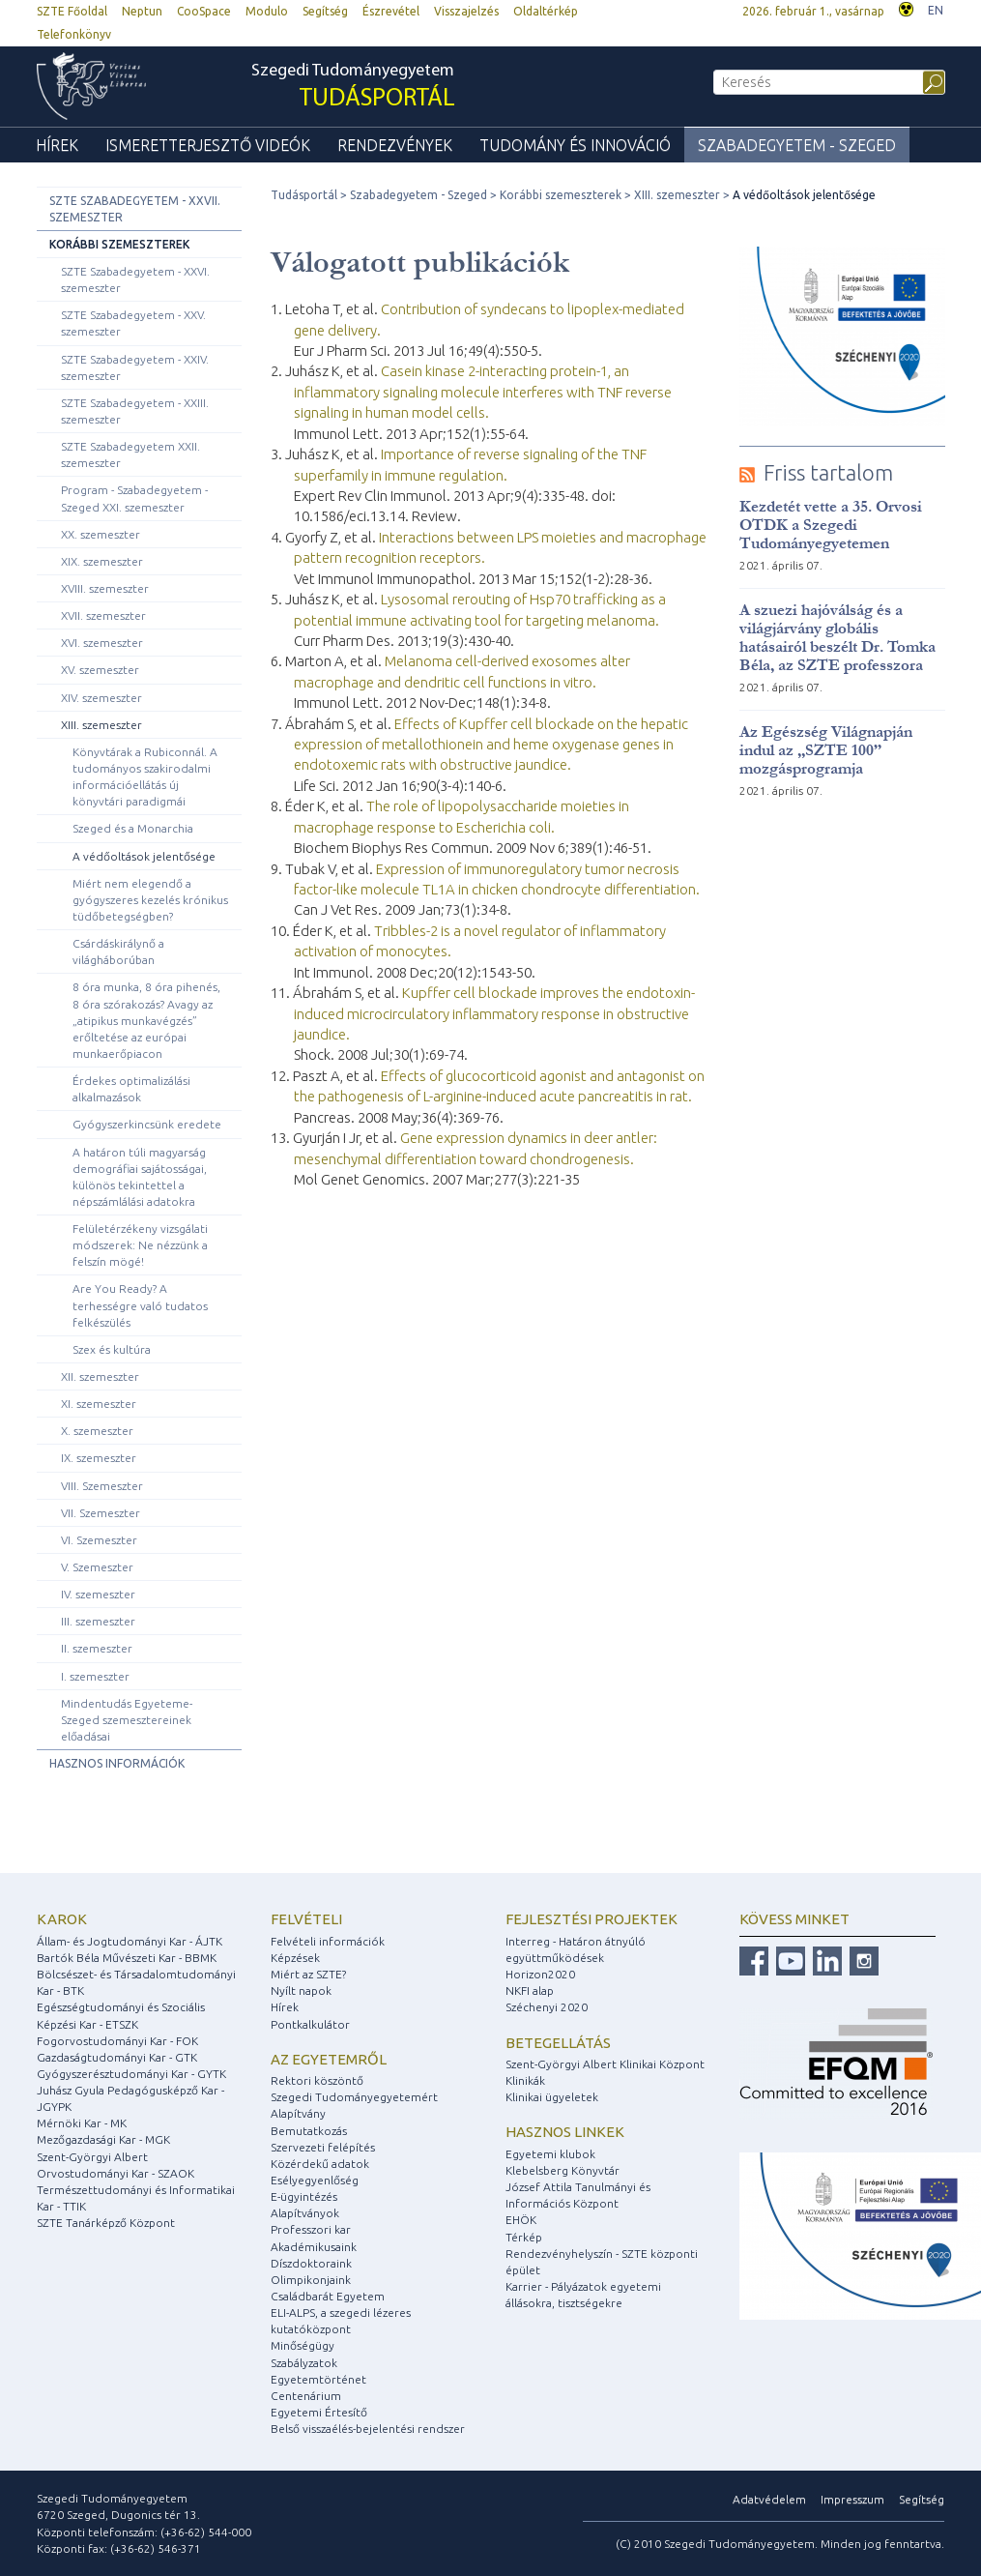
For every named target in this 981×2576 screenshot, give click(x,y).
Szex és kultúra (111, 1349)
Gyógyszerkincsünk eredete (146, 1124)
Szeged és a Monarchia (132, 828)
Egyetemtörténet (318, 2379)
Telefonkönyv (74, 34)
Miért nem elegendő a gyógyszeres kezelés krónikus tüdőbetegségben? (150, 899)
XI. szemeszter (98, 1403)
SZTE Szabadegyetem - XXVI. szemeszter (135, 279)
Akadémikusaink (314, 2246)
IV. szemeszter (98, 1594)
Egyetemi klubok (550, 2154)
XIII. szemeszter (101, 724)
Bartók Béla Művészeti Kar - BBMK (126, 1957)
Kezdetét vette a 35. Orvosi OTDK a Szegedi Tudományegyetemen (830, 524)
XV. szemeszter (100, 669)
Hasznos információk (117, 1763)
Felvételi (306, 1919)
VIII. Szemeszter (102, 1485)
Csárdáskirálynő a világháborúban (118, 951)
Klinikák (525, 2080)
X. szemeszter (97, 1430)
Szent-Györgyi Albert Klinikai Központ (605, 2064)
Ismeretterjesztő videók (207, 145)
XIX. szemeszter (102, 561)
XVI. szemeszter (102, 642)
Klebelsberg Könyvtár (562, 2170)
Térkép (523, 2237)
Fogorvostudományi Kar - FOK (117, 2040)
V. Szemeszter (97, 1567)
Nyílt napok (301, 1990)
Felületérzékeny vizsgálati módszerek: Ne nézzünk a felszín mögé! (140, 1245)
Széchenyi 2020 (546, 2007)
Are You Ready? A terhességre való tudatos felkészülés (140, 1305)
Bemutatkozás (309, 2130)
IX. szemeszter (98, 1457)
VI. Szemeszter (99, 1540)
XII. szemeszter (100, 1376)
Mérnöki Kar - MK (82, 2123)
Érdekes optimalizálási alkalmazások (131, 1088)
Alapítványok (305, 2213)
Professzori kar (311, 2229)
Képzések (295, 1957)
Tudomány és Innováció (575, 145)
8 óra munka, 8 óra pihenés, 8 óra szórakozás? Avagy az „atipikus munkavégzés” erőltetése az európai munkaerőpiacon (146, 1020)
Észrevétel (390, 11)
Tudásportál (304, 195)
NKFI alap (529, 1990)
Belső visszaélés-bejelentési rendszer (368, 2428)
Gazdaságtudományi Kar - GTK (117, 2057)
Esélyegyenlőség (315, 2180)
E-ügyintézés (304, 2196)
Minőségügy (302, 2345)
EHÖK (520, 2219)
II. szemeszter (96, 1648)
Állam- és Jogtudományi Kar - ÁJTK (129, 1941)
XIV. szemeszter (101, 697)
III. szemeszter (98, 1621)
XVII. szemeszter (103, 615)
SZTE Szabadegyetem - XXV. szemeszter (133, 322)
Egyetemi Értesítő (319, 2412)
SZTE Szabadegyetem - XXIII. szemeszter (135, 410)
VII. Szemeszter (100, 1513)
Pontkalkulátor (310, 2024)
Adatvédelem (769, 2499)
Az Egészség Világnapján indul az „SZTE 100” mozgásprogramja (825, 749)
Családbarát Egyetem (328, 2296)
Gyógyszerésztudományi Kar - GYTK (131, 2073)
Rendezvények (394, 145)
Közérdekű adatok (320, 2163)
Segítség (325, 11)
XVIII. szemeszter (105, 588)
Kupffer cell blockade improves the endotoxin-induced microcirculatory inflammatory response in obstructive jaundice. (494, 1013)
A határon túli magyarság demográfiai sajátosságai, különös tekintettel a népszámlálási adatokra (139, 1177)
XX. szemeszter (100, 534)
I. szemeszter (95, 1676)
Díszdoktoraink (311, 2263)
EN (935, 10)
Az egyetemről (329, 2059)
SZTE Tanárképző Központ (106, 2222)
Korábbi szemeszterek (119, 244)
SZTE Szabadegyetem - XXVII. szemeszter (134, 208)
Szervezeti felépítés (323, 2147)
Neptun (142, 11)
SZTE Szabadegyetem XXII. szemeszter (130, 454)
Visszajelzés (466, 11)
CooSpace (204, 11)
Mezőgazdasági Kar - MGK (103, 2139)
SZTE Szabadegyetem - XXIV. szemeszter (135, 367)
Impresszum (852, 2499)
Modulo (266, 11)
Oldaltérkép (545, 11)
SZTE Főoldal (72, 11)
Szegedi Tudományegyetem (353, 87)
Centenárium (306, 2395)
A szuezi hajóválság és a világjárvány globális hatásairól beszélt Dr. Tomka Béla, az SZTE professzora (837, 637)
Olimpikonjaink (311, 2279)
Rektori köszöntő (317, 2080)
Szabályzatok (304, 2362)
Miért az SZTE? (308, 1974)
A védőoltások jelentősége (144, 856)
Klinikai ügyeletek (551, 2097)
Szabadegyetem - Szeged (797, 145)
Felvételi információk (328, 1941)
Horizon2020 (540, 1974)
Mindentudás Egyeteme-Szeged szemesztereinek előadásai (126, 1719)
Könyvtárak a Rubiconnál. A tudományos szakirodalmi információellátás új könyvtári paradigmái (144, 776)
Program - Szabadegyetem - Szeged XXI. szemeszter (134, 497)
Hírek (57, 145)
